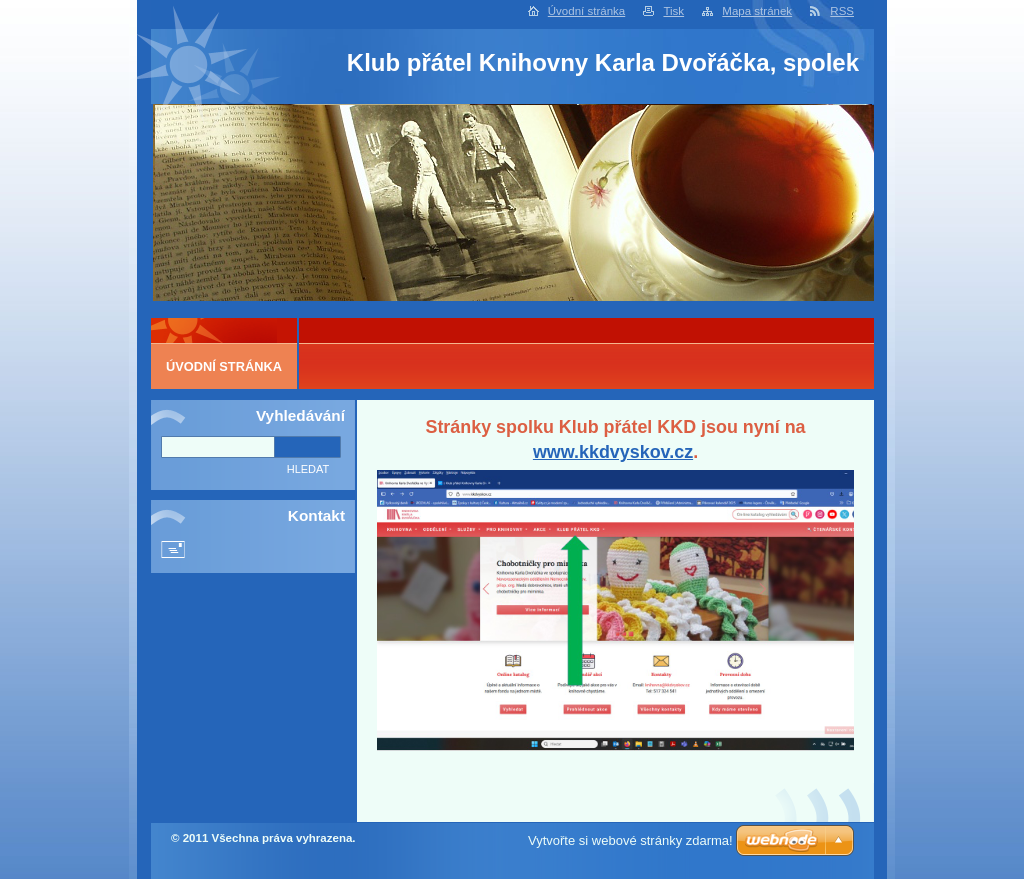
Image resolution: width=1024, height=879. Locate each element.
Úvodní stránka (586, 11)
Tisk (673, 11)
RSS (842, 11)
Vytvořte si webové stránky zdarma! (630, 840)
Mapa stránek (757, 11)
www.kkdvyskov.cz (613, 452)
